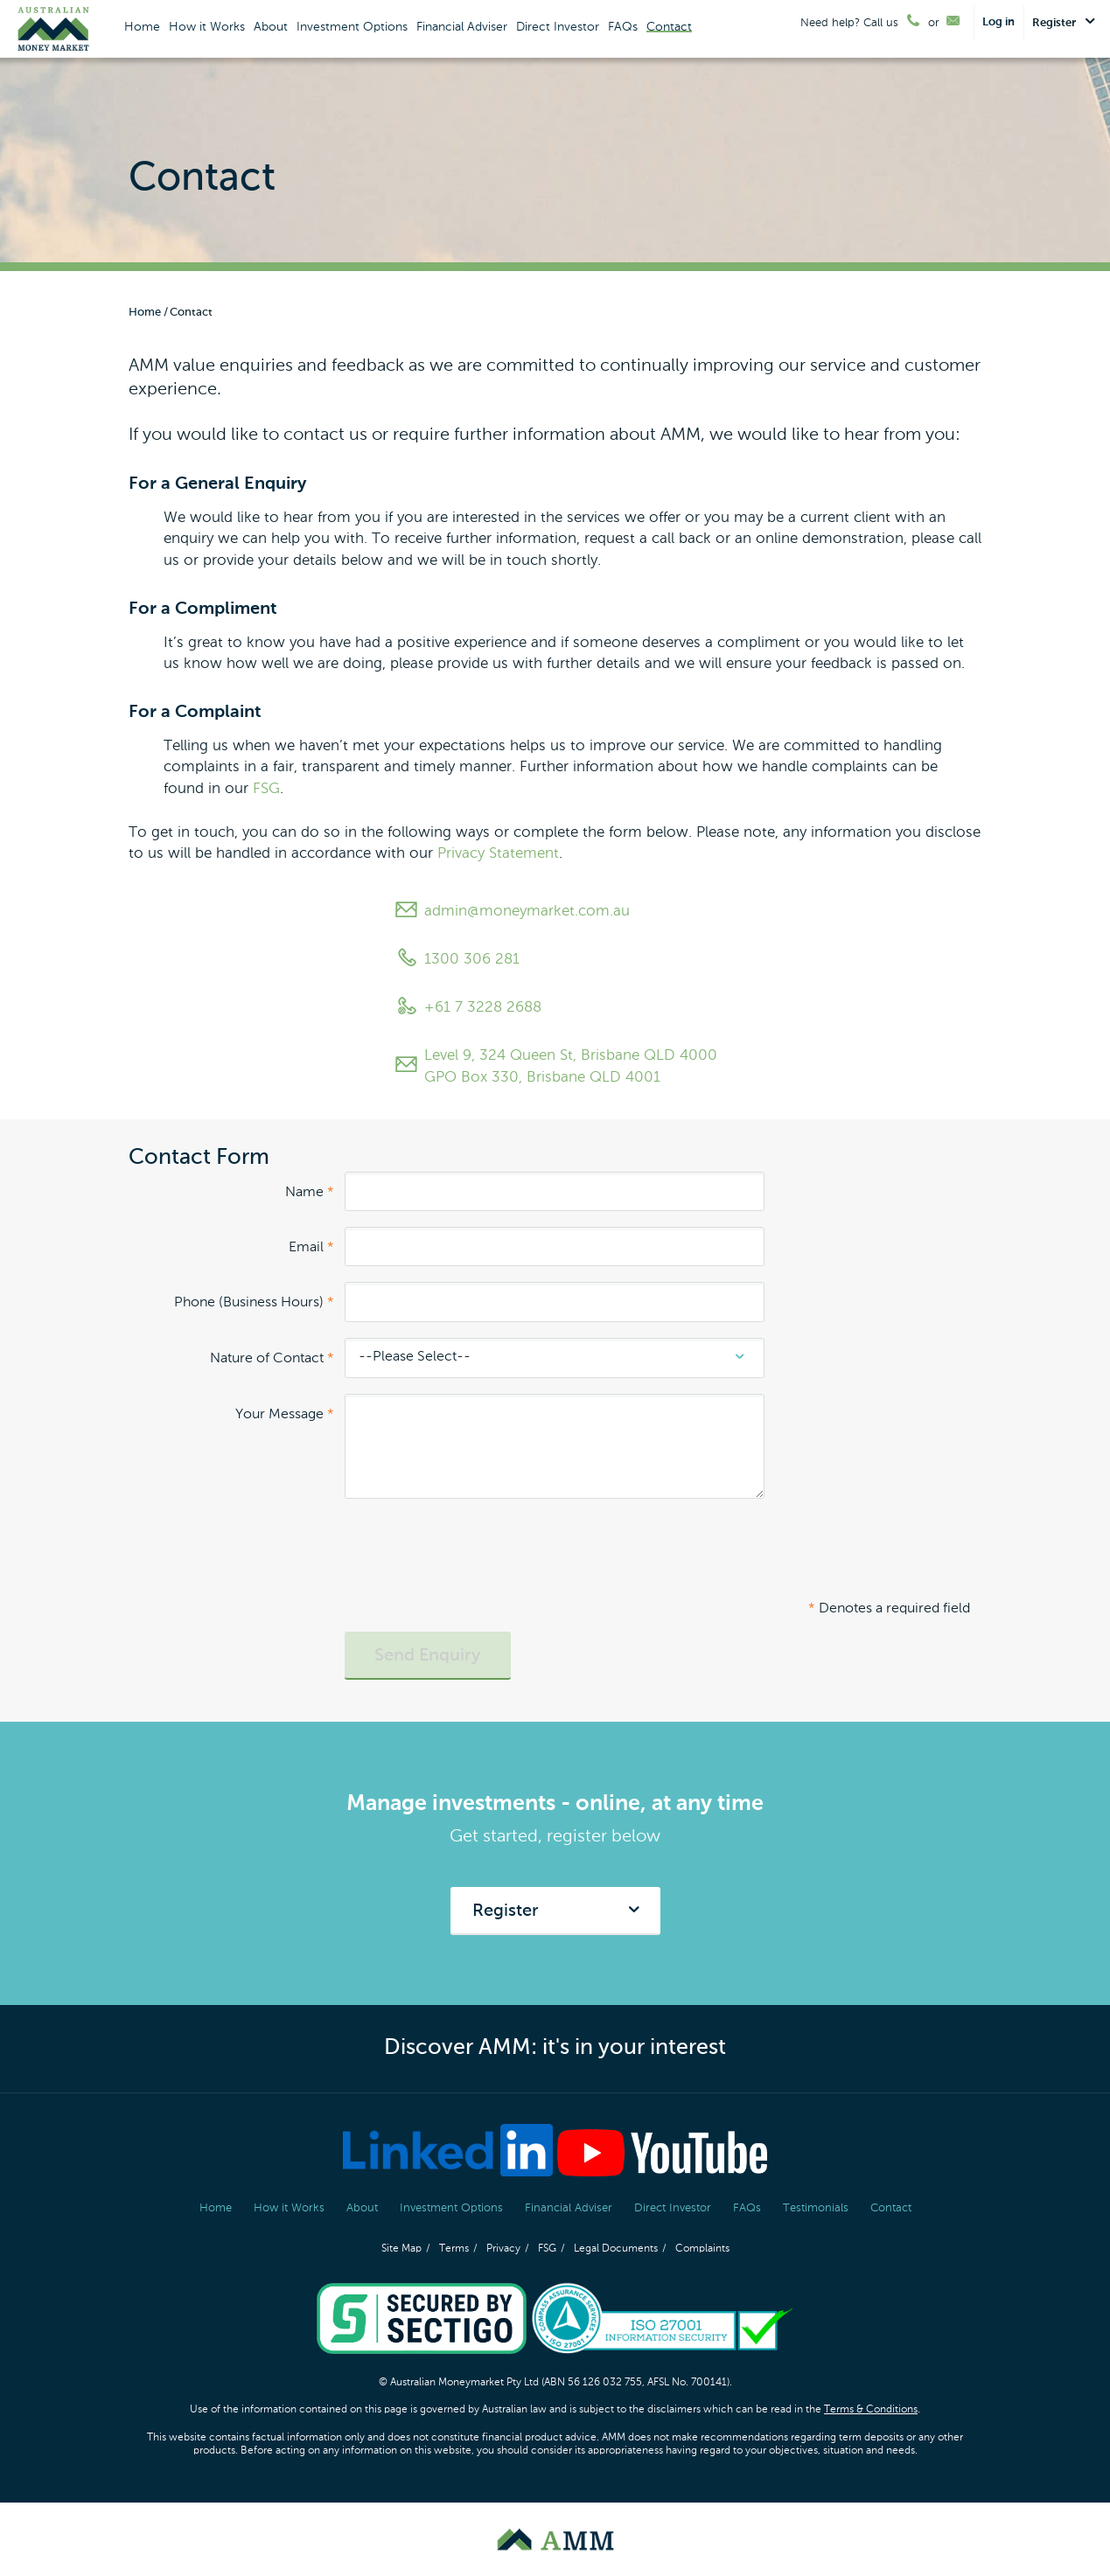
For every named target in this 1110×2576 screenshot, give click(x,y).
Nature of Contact (272, 1359)
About (271, 27)
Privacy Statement (498, 853)
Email (311, 1248)
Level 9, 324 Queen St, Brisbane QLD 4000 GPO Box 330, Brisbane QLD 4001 (555, 1066)
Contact (669, 27)
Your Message (284, 1415)
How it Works (207, 27)
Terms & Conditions (871, 2410)
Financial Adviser (461, 27)
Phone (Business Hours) (254, 1303)
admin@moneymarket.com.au (512, 911)
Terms (454, 2249)
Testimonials (815, 2208)
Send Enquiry (427, 1656)
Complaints (702, 2249)
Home (142, 27)
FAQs (623, 27)
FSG (266, 789)
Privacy (503, 2249)
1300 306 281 (457, 960)
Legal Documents (616, 2249)
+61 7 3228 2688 (467, 1008)
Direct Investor (557, 27)
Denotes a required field (889, 1609)
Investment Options (352, 27)
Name (309, 1193)
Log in (998, 22)
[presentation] (478, 1554)
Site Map (401, 2249)
